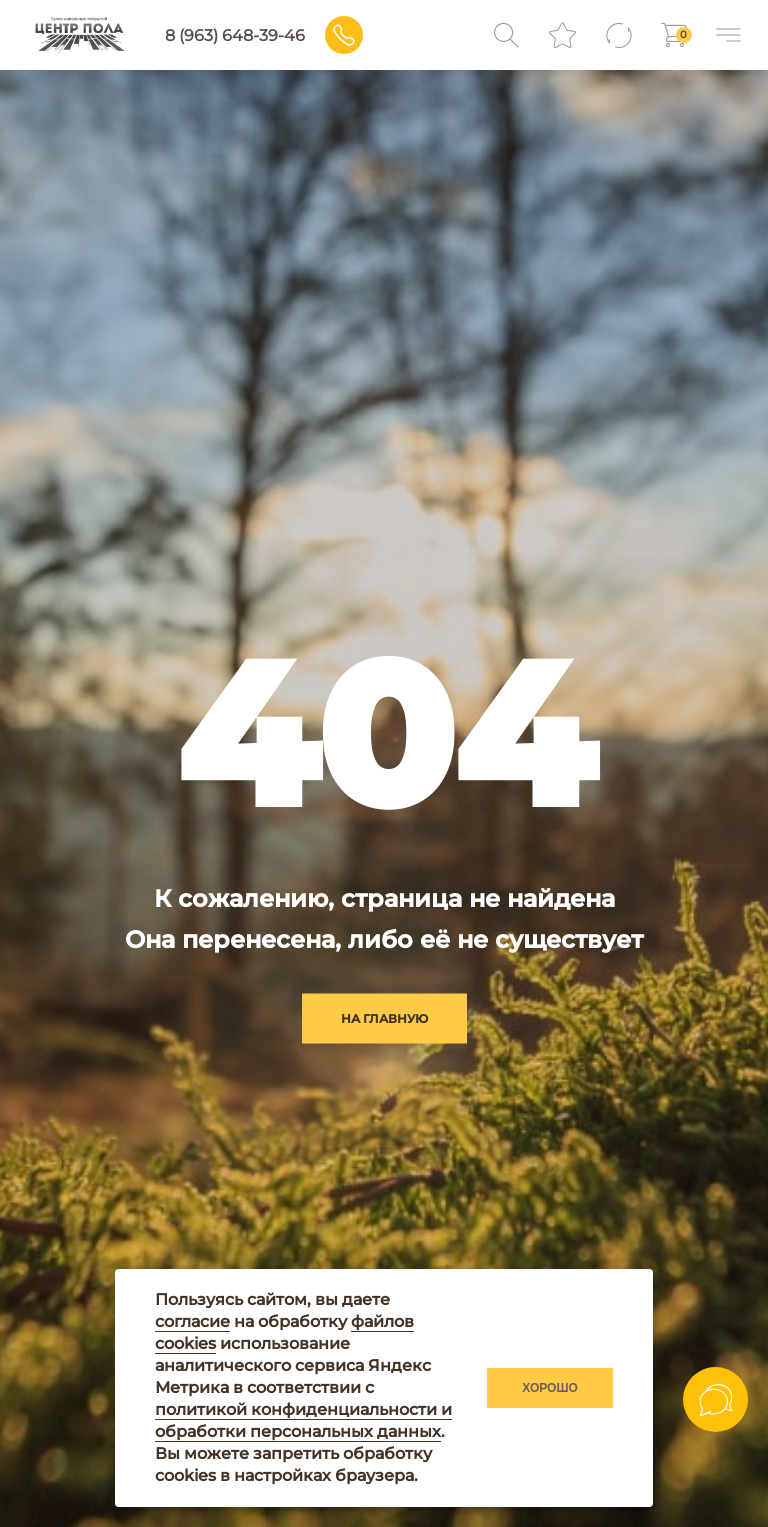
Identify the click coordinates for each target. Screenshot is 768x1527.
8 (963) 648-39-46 (235, 35)
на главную (384, 1017)
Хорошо (550, 1388)
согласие (192, 1321)
